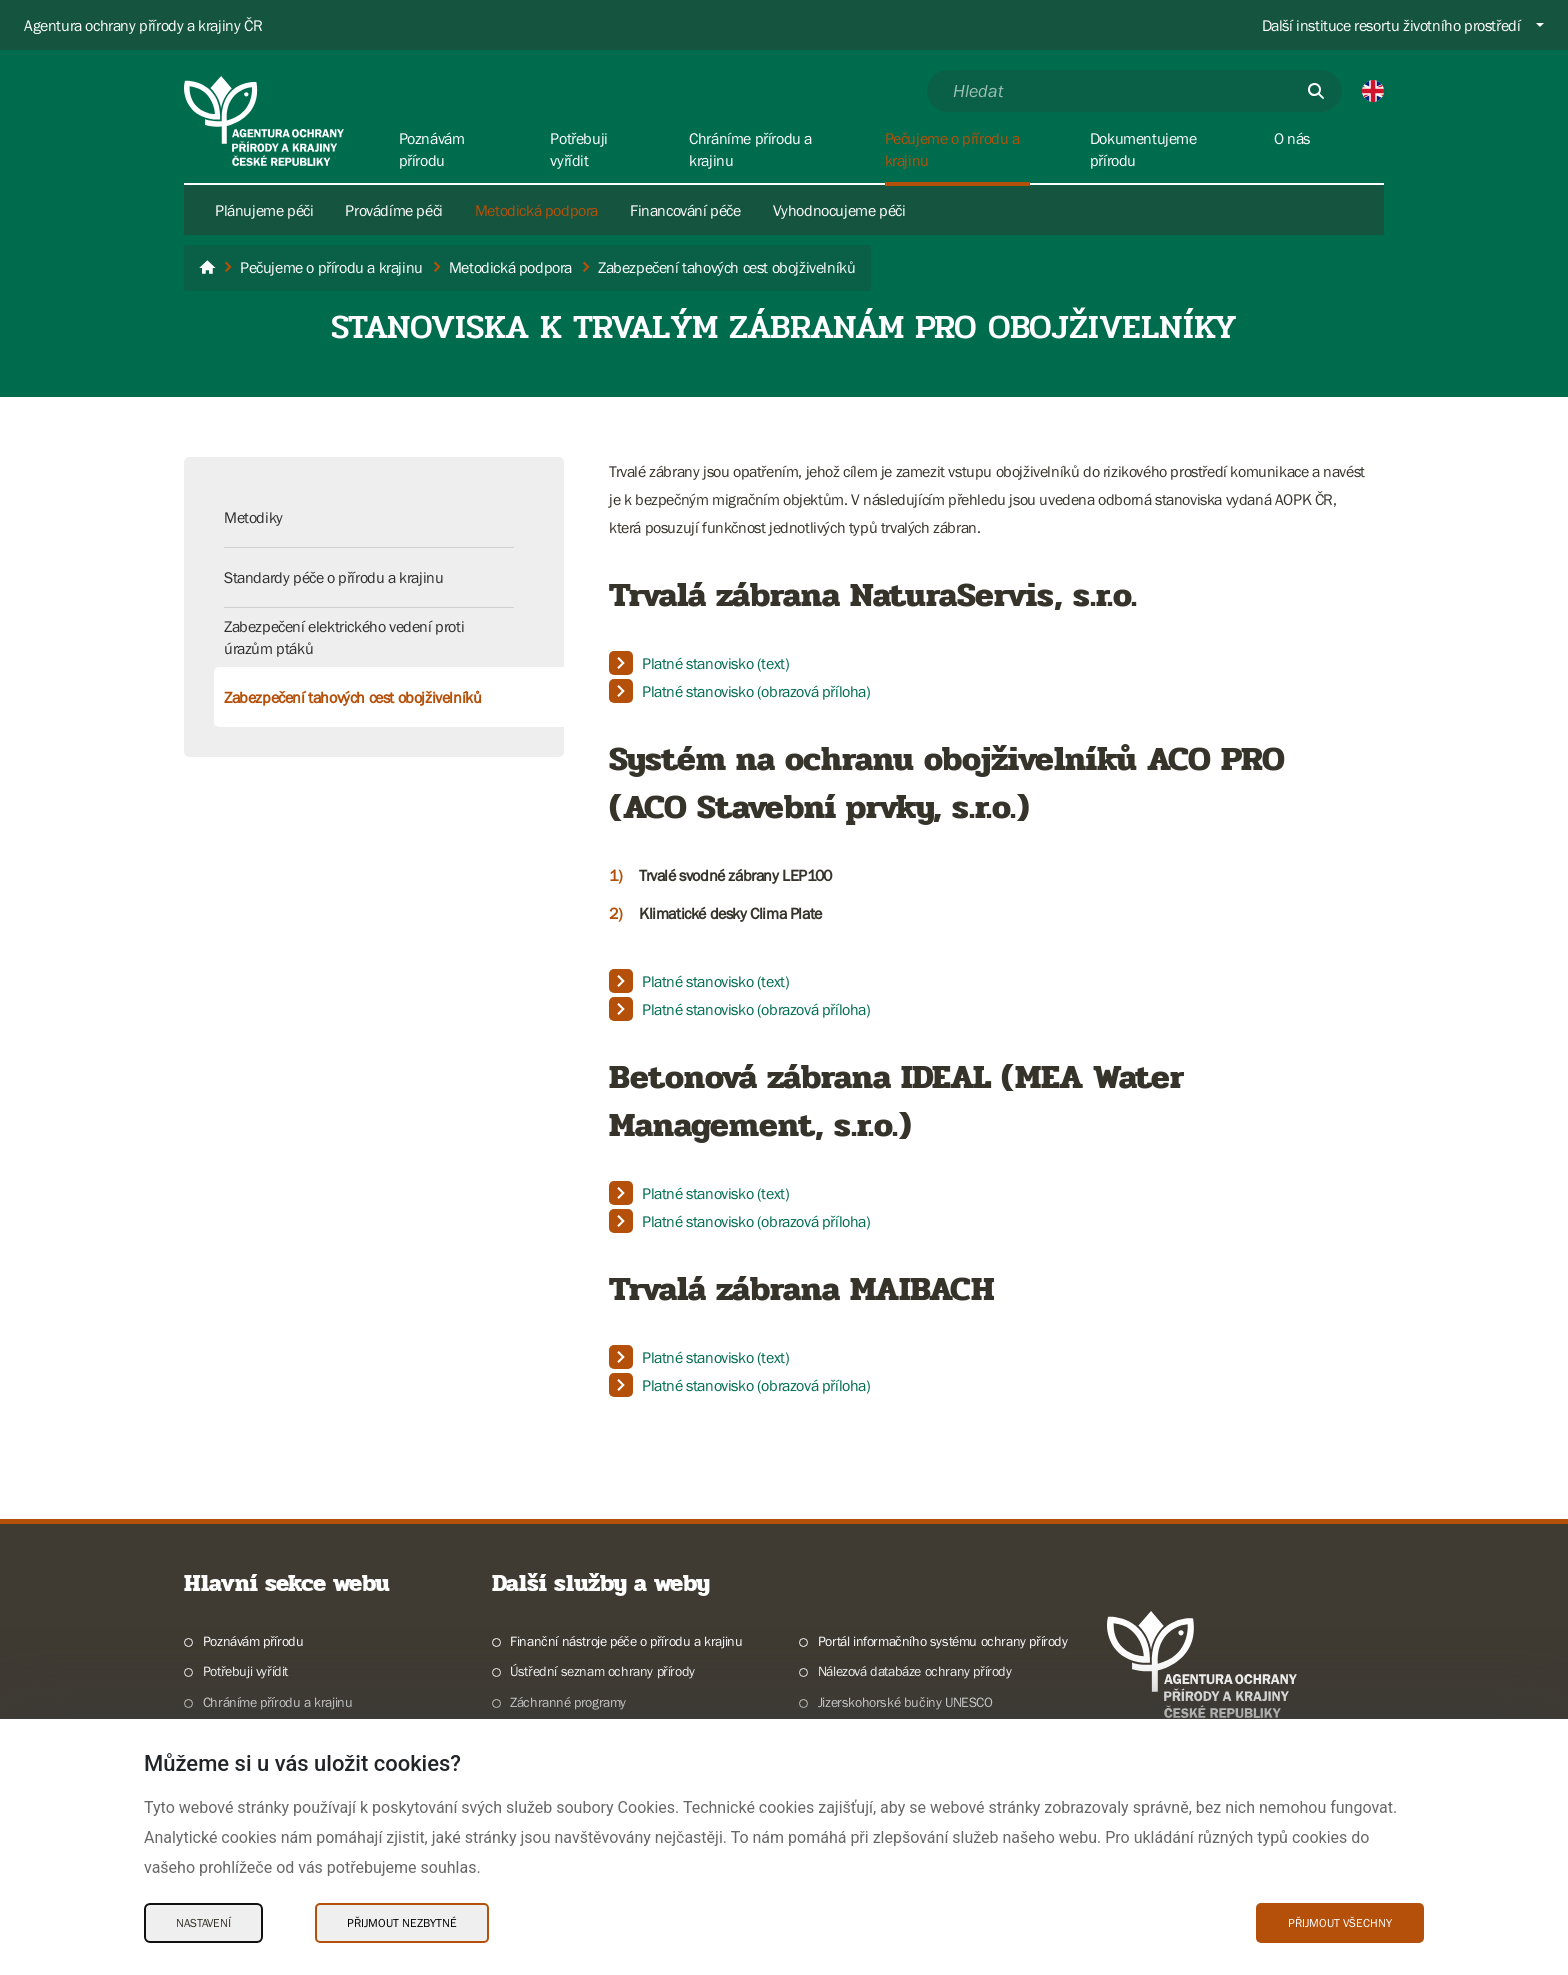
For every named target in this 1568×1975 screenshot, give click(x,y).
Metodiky (253, 517)
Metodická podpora (536, 210)
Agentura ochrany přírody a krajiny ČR (143, 25)
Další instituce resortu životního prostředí (1391, 25)
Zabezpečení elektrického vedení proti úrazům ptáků (344, 637)
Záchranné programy (568, 1702)
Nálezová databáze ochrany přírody (915, 1671)
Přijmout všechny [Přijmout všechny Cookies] (1340, 1923)
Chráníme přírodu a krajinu (278, 1702)
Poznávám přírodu (253, 1641)
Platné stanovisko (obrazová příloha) (756, 691)
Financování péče (685, 210)
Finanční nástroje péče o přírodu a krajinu (626, 1641)
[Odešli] (1316, 91)
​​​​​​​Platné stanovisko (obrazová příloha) (756, 1385)
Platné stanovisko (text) (715, 663)
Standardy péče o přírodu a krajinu (333, 577)
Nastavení (203, 1923)
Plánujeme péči (264, 210)
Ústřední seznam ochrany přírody (602, 1671)
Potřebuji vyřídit (245, 1671)
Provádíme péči (393, 210)
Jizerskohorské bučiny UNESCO (905, 1702)
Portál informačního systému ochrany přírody (943, 1641)
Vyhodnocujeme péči (839, 210)
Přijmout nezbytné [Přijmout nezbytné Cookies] (402, 1923)
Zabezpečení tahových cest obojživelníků (352, 697)
